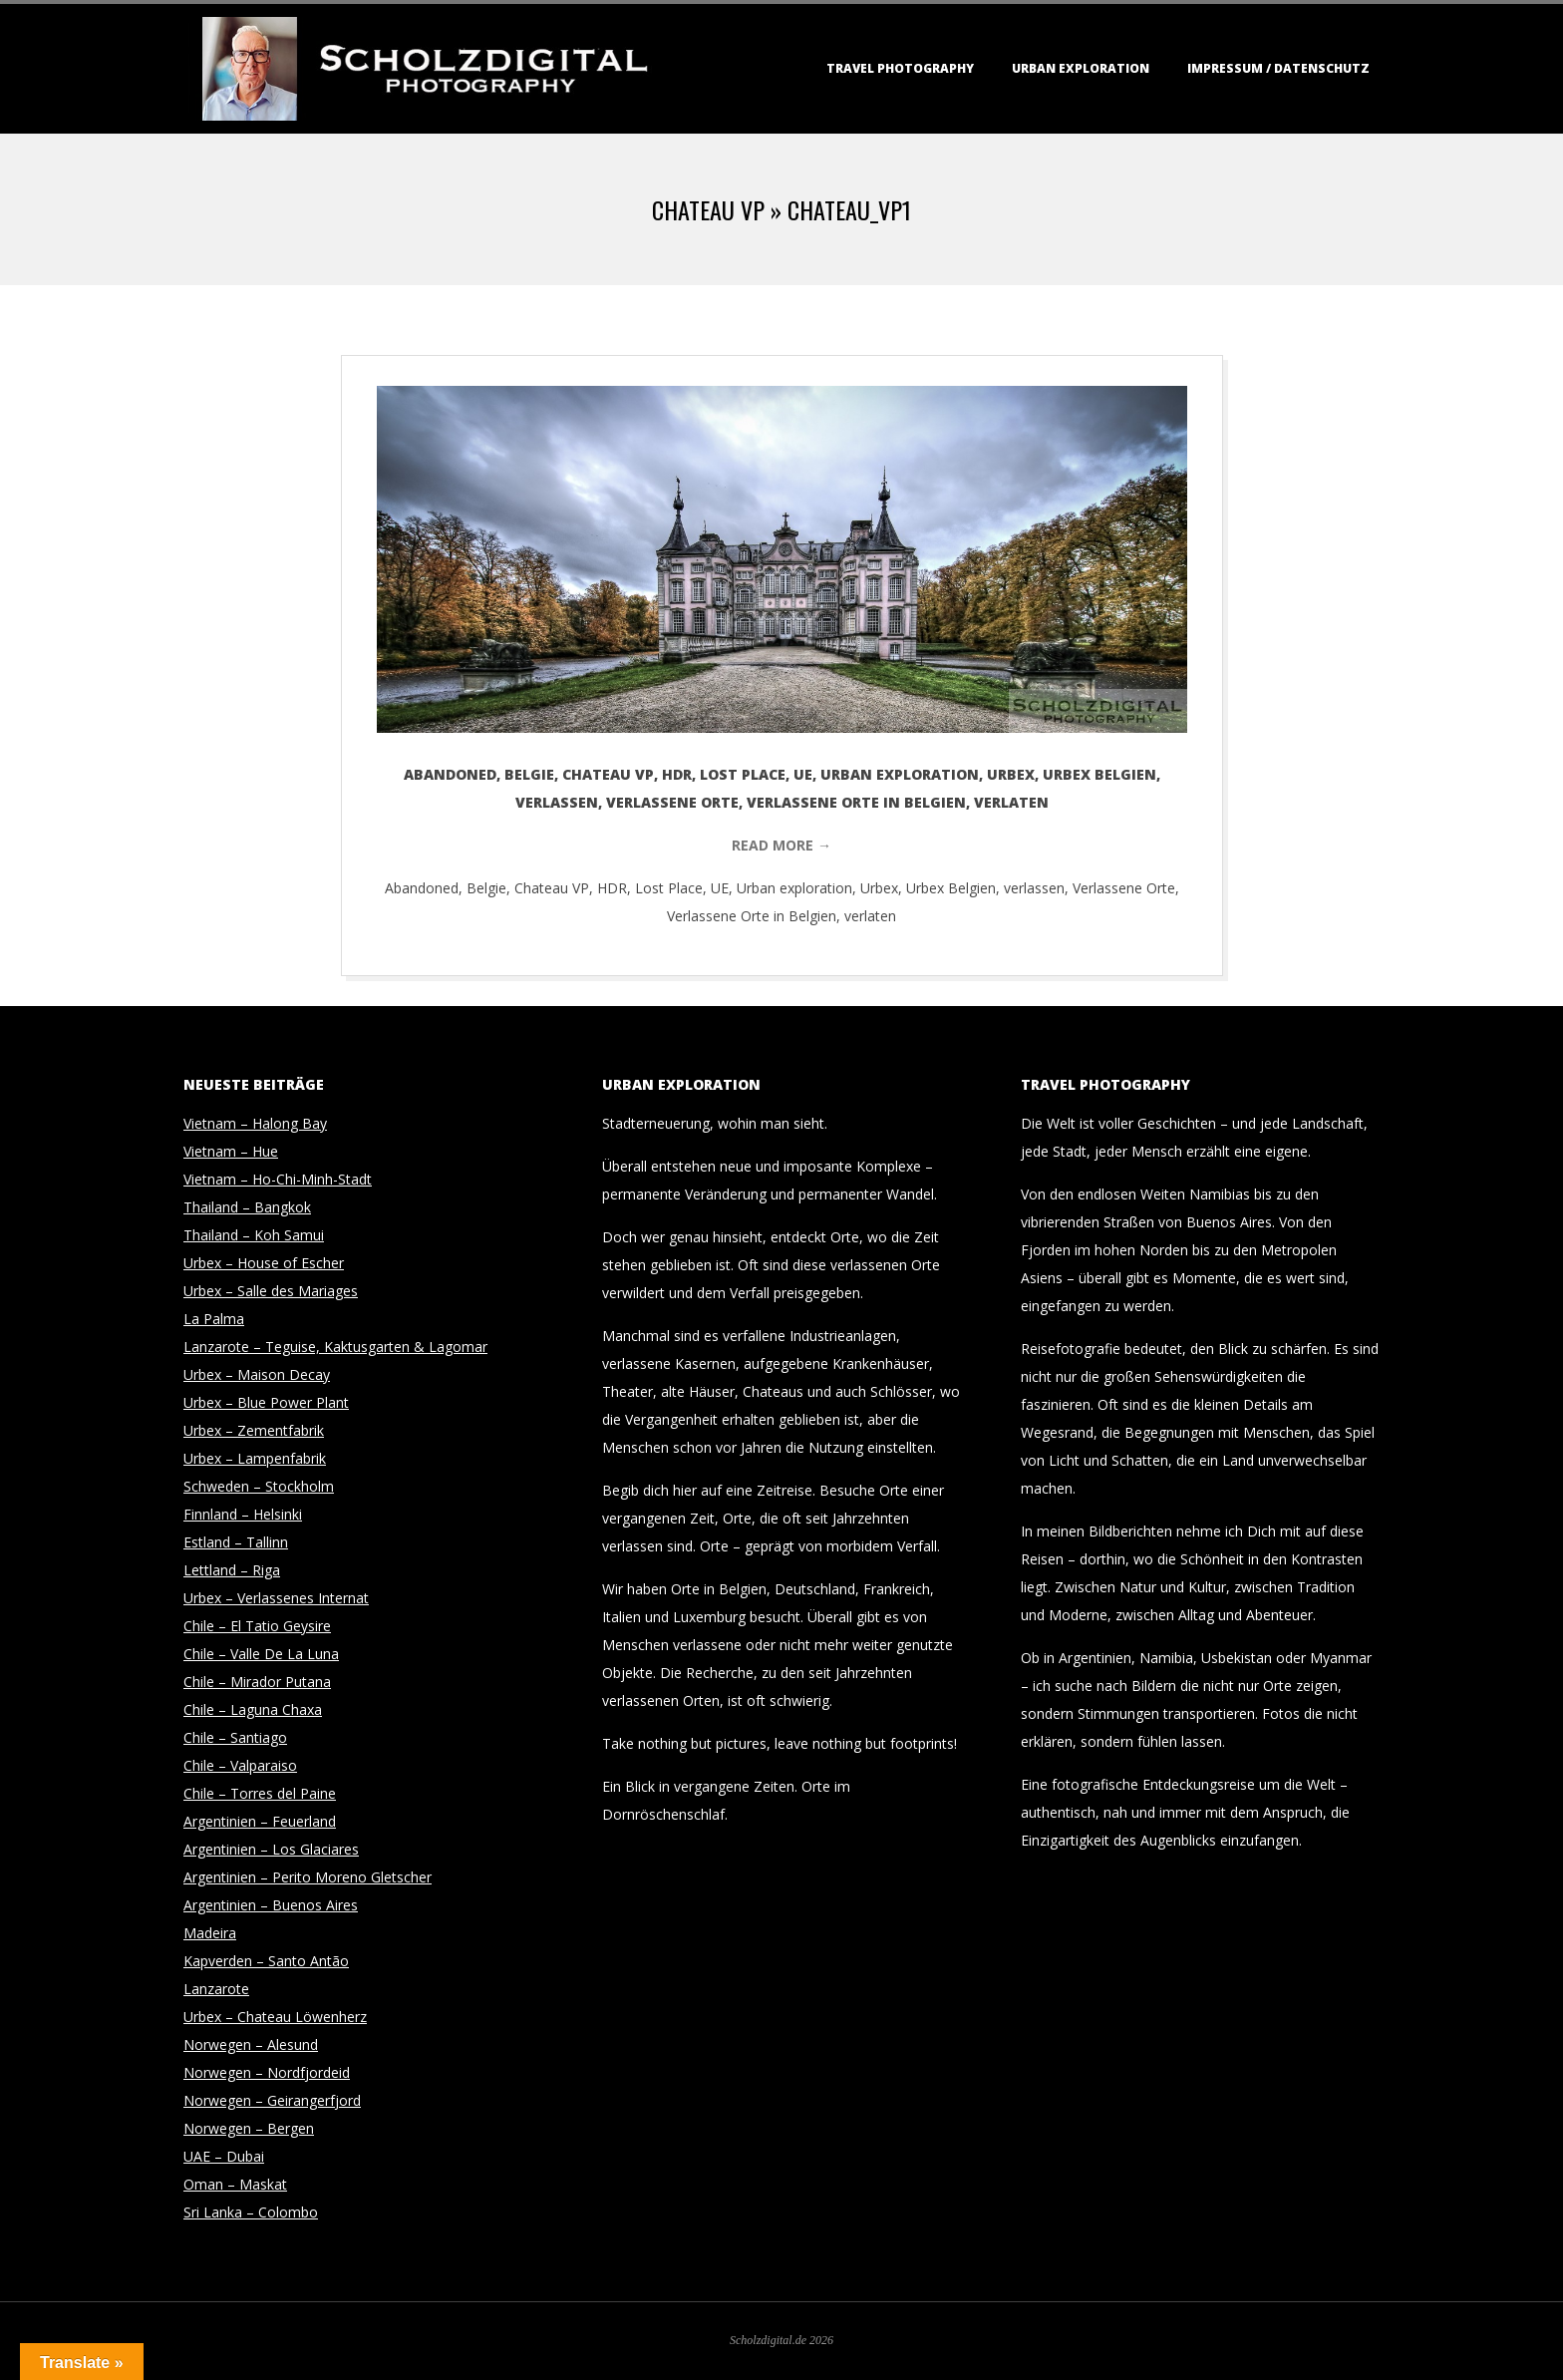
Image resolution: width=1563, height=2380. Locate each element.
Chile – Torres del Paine (259, 1793)
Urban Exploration (1080, 68)
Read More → (781, 845)
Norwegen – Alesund (250, 2044)
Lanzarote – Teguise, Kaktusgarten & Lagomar (335, 1346)
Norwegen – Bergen (248, 2128)
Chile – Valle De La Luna (261, 1653)
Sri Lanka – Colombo (250, 2212)
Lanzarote (216, 1988)
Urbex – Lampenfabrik (254, 1458)
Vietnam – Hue (230, 1151)
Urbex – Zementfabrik (253, 1430)
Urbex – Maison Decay (256, 1374)
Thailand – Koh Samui (253, 1234)
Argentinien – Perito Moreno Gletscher (307, 1877)
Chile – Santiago (235, 1737)
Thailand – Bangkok (247, 1206)
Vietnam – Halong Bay (255, 1123)
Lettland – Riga (231, 1569)
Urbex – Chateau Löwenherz (275, 2016)
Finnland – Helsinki (242, 1514)
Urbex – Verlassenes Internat (276, 1597)
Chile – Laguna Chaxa (252, 1709)
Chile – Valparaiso (240, 1765)
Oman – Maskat (235, 2184)
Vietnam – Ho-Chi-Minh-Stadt (277, 1179)
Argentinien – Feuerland (259, 1821)
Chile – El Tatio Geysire (257, 1625)
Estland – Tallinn (235, 1541)
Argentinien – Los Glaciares (271, 1849)
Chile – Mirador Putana (257, 1681)
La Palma (213, 1318)
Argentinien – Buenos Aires (270, 1904)
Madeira (209, 1932)
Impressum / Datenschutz (1278, 68)
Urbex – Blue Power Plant (266, 1402)
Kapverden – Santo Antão (266, 1960)
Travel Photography (900, 68)
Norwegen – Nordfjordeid (266, 2072)
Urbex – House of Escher (263, 1262)
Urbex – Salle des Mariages (270, 1290)
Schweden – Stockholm (258, 1486)
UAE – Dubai (223, 2156)
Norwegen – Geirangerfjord (272, 2100)
